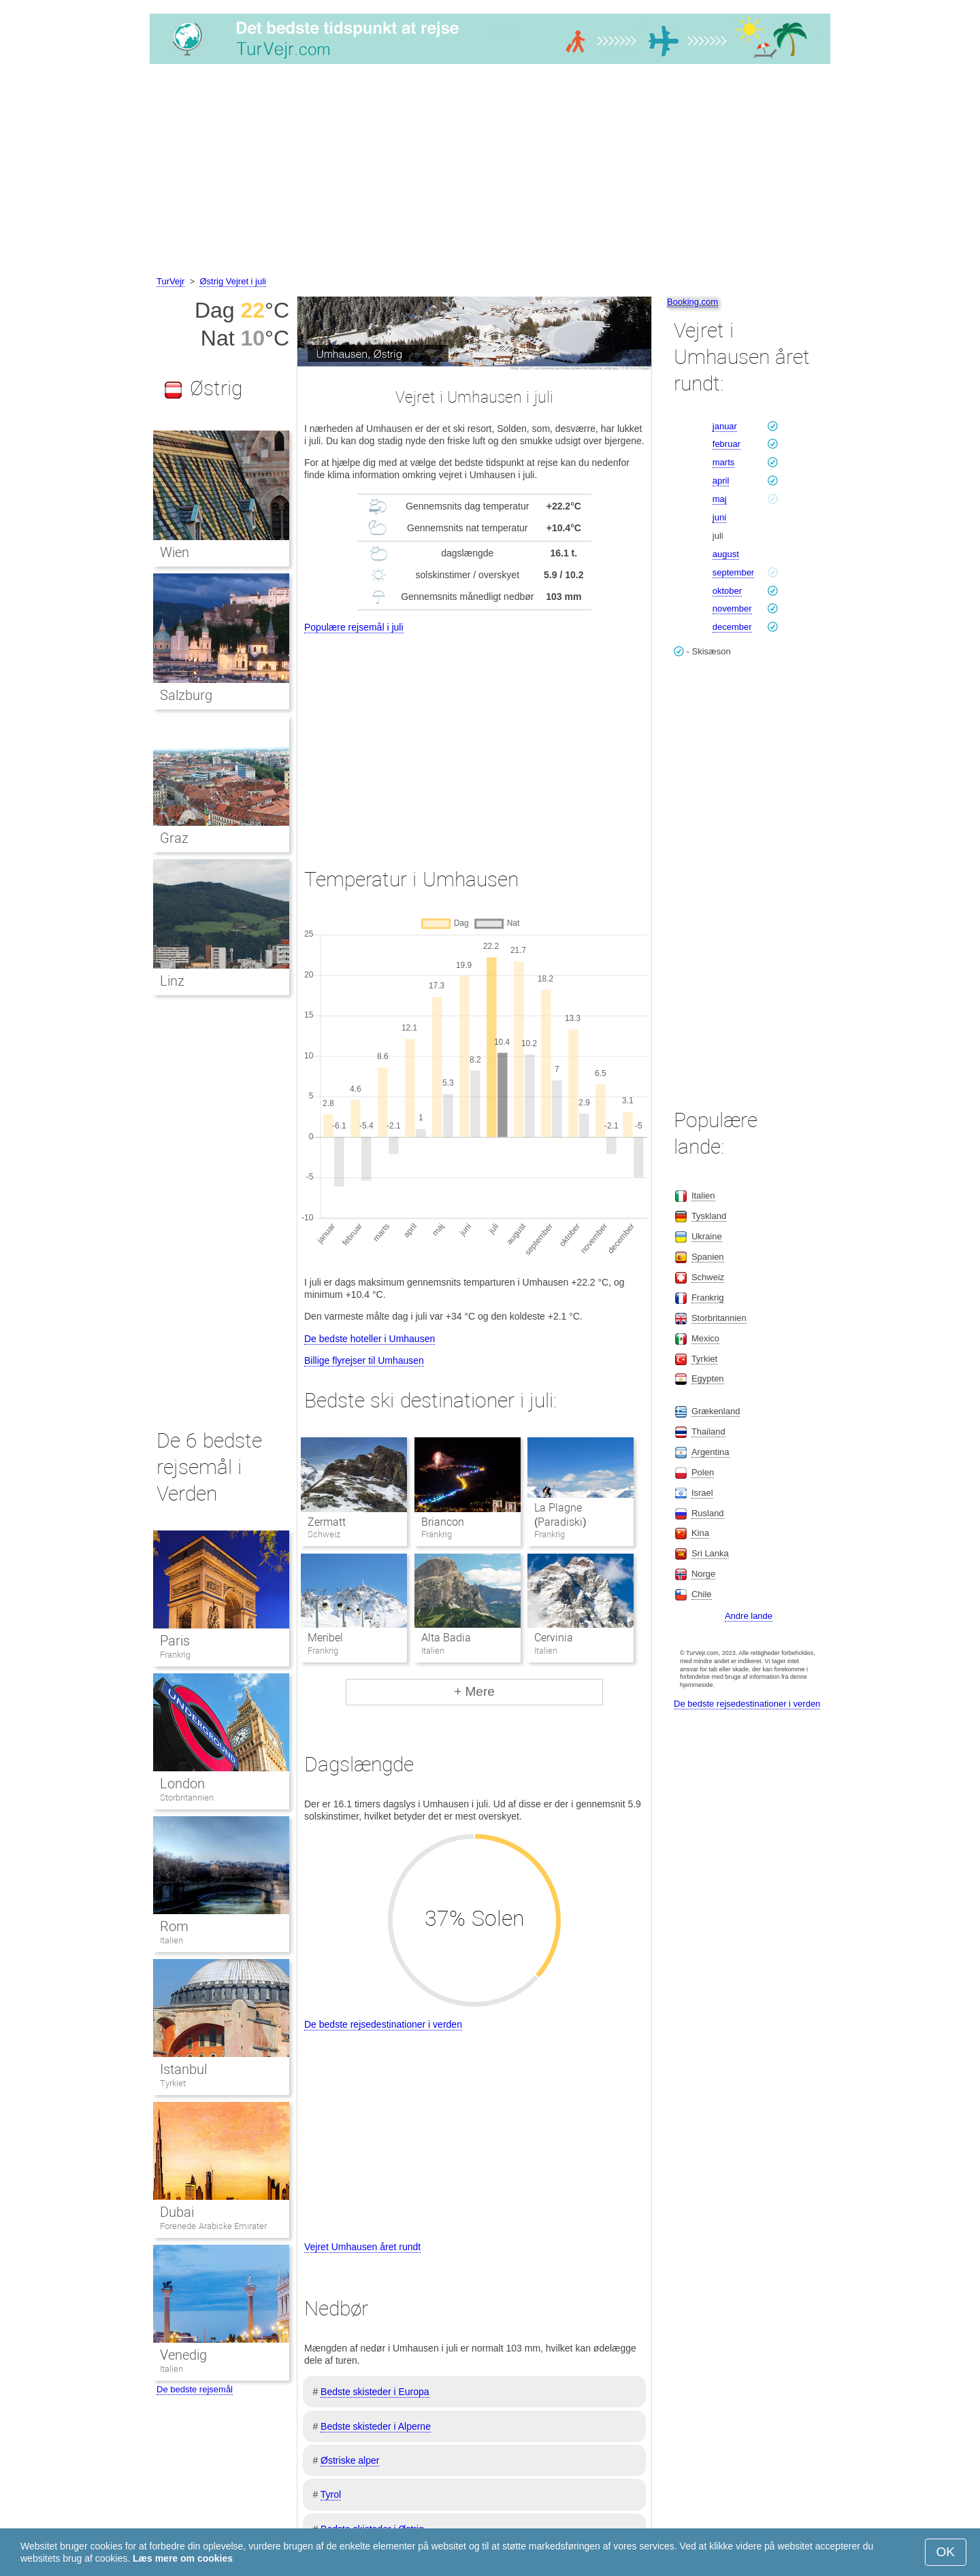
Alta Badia (446, 1637)
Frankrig (175, 1655)
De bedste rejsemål (195, 2389)
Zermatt (327, 1522)
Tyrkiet (173, 2083)
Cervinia (553, 1637)
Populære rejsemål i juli (354, 627)
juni (719, 517)
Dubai (177, 2212)
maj (720, 499)
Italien (171, 1940)
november (732, 608)
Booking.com (692, 302)
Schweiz (707, 1277)
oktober (727, 591)
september (733, 572)
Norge (703, 1574)
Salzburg (186, 695)
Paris (175, 1641)
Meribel (325, 1637)
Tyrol (331, 2494)
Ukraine (706, 1236)
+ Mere (474, 1691)
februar (726, 444)
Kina (700, 1533)
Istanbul (183, 2069)
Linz (172, 981)
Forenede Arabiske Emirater (213, 2226)
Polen (702, 1472)
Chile (701, 1594)
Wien (174, 552)
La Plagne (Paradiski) (560, 1514)
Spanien (707, 1257)
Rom (174, 1926)
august (726, 554)
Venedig (183, 2355)
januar (725, 426)
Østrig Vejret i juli (232, 281)
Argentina (710, 1452)
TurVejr (170, 281)
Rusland (707, 1513)
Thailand (708, 1431)
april (721, 480)
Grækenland (715, 1411)
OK (945, 2552)
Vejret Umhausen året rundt (362, 2246)
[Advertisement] (490, 172)
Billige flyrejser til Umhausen (364, 1360)
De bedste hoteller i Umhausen (369, 1338)
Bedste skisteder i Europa (375, 2391)
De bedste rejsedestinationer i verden (383, 2024)
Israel (702, 1493)
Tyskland (708, 1216)
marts (724, 462)
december (732, 627)
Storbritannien (187, 1797)
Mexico (705, 1338)
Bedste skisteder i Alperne (376, 2426)
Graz (174, 838)
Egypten (707, 1378)
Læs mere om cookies (183, 2558)
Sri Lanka (710, 1553)
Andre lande (748, 1616)
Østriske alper (350, 2460)
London (182, 1783)
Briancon (442, 1522)
